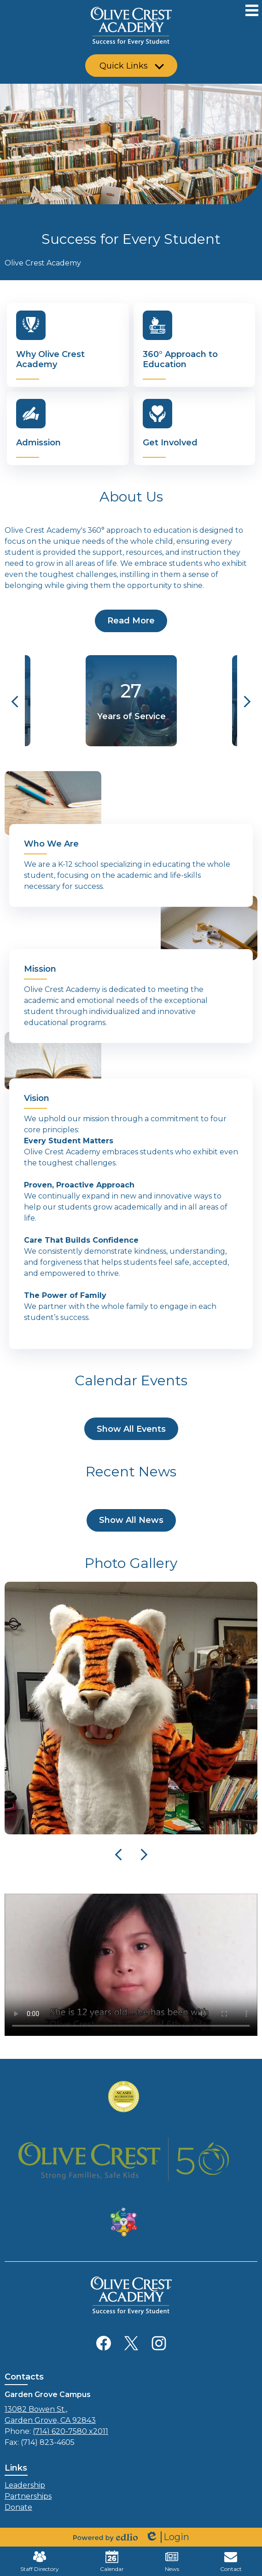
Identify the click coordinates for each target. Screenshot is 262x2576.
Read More (131, 621)
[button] (131, 65)
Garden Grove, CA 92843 (131, 2414)
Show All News (131, 1520)
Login (167, 2537)
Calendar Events (131, 1380)
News (172, 2561)
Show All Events (131, 1429)
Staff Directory (39, 2561)
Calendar (112, 2561)
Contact (231, 2561)
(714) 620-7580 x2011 (70, 2431)
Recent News (131, 1471)
